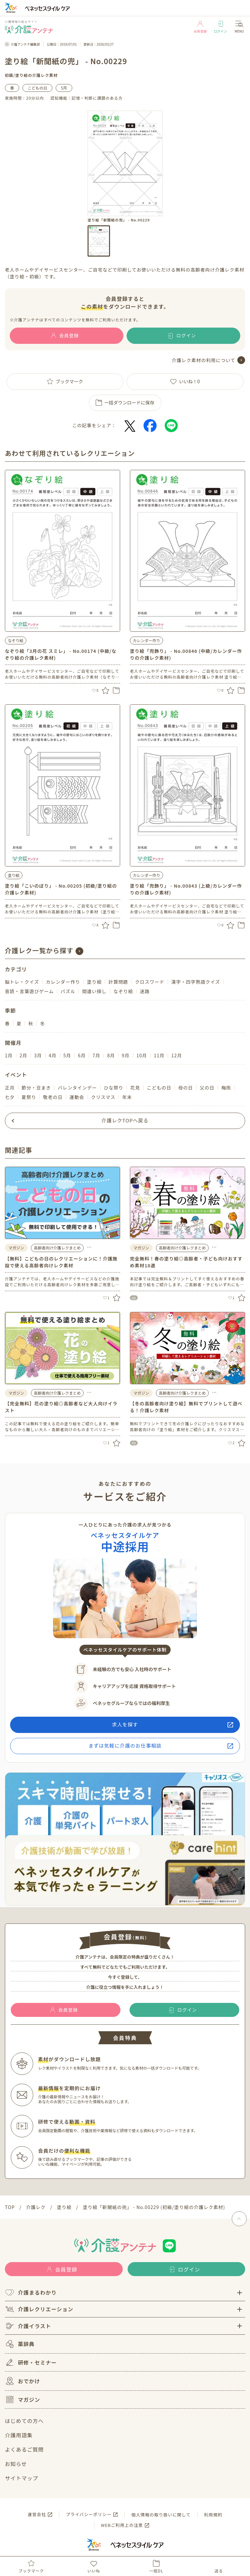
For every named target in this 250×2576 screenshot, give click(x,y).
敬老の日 (52, 1097)
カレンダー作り (146, 640)
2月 (23, 1055)
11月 (159, 1055)
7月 (96, 1055)
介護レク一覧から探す (39, 950)
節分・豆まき (36, 1087)
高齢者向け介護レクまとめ (57, 1247)
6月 (82, 1055)
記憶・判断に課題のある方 (97, 98)
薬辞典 (20, 2344)
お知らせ (16, 2464)
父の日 (207, 1087)
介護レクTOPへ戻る (125, 1120)
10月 (141, 1055)
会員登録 (200, 27)
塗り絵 (21, 75)
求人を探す (125, 1724)
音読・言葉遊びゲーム (29, 991)
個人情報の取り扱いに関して (160, 2515)
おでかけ (22, 2381)
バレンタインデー (77, 1087)
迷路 (145, 991)
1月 (9, 1055)
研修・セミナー (31, 2362)
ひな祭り (113, 1087)
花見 (135, 1087)
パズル (68, 991)
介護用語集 (19, 2435)
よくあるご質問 (24, 2449)
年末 (127, 1097)
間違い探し (94, 991)
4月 (53, 1055)
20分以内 (35, 98)
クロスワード (149, 981)
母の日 (185, 1087)
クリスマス (103, 1097)
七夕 (10, 1097)
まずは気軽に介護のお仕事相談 (125, 1745)
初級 (9, 75)
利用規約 (213, 2515)
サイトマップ (21, 2478)
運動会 (76, 1097)
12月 (176, 1055)
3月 (38, 1055)
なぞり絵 (15, 640)
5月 (64, 88)
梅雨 (226, 1087)
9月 (126, 1055)
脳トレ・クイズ (22, 981)
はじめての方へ (24, 2421)
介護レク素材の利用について (203, 360)
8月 (111, 1055)
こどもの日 (37, 88)
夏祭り (28, 1097)
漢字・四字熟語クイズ (195, 981)
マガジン (22, 2399)
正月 (10, 1087)
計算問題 (118, 981)
